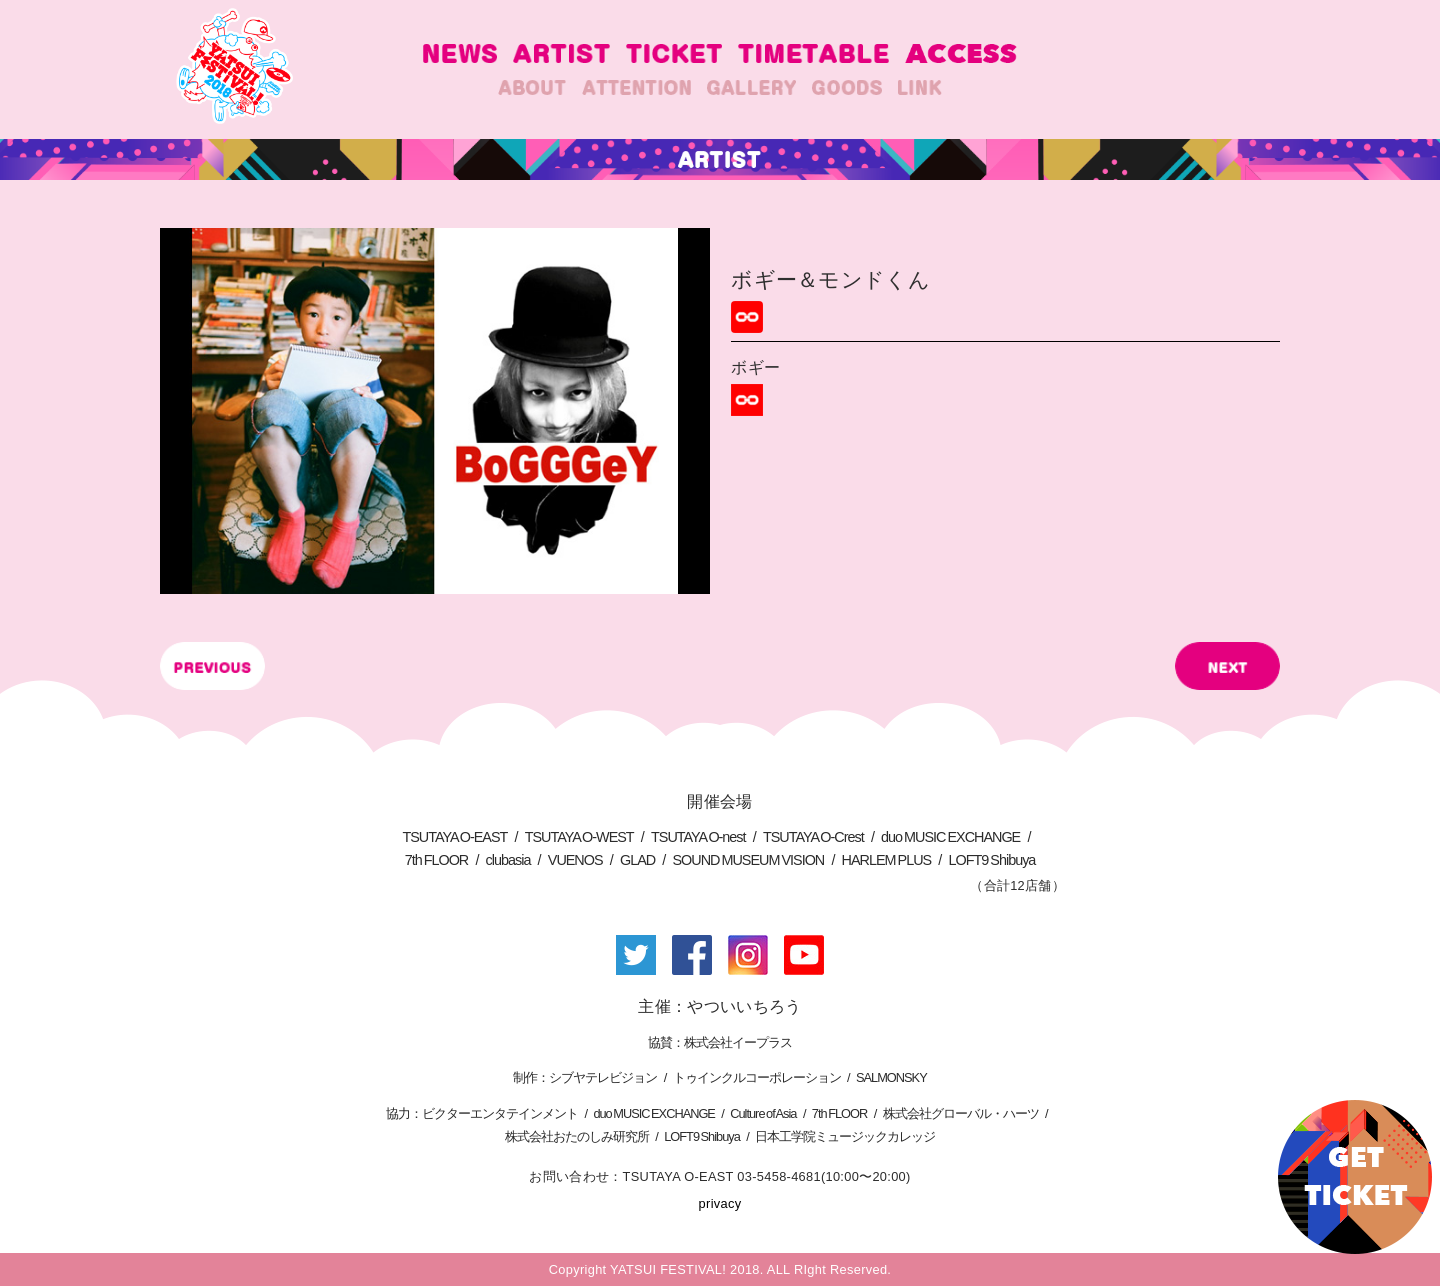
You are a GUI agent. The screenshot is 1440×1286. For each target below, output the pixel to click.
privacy (720, 1203)
